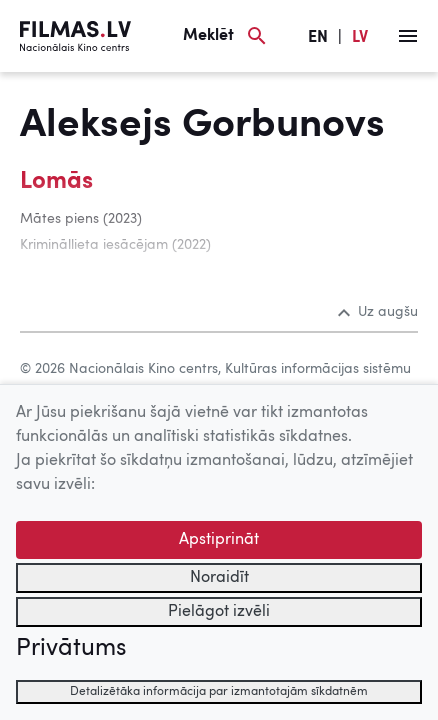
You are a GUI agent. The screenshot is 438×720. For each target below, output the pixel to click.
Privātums (71, 649)
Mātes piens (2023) (81, 219)
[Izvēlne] (408, 36)
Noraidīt (219, 578)
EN (318, 38)
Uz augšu (378, 312)
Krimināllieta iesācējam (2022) (115, 245)
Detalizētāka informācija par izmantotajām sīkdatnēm (219, 692)
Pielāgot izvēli (219, 612)
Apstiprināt (219, 540)
